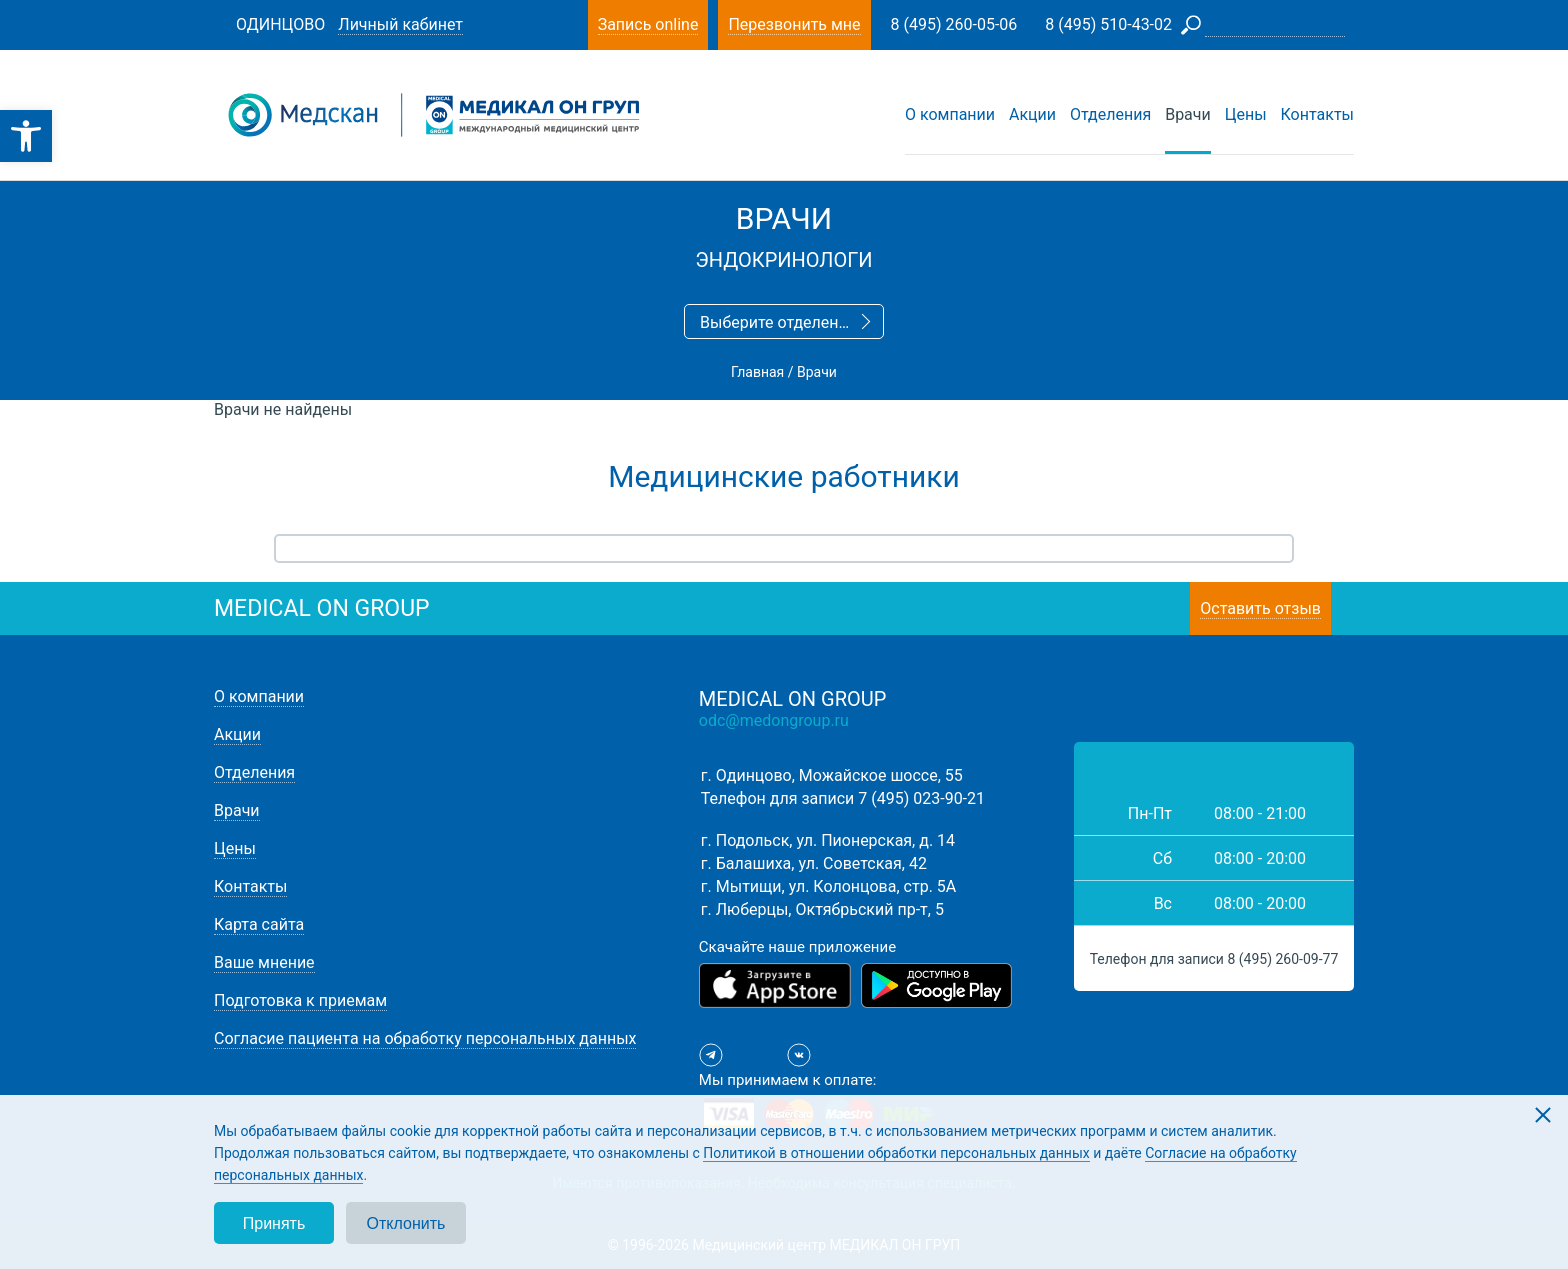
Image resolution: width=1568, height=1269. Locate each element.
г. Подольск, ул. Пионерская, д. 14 (828, 840)
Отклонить (406, 1223)
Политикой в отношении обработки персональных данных (896, 1153)
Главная (757, 372)
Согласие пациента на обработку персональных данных (425, 1038)
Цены (1246, 114)
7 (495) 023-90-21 (921, 798)
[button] (26, 136)
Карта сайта (259, 924)
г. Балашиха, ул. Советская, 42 (814, 863)
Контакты (1317, 114)
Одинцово (280, 24)
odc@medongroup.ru (774, 720)
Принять (274, 1223)
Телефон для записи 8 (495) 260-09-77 (1214, 959)
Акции (1032, 114)
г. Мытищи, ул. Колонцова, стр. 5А (828, 886)
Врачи (1188, 114)
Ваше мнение (264, 962)
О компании (950, 114)
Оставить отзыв (1260, 608)
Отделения (1110, 114)
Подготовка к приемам (300, 1000)
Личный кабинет (400, 24)
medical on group (322, 608)
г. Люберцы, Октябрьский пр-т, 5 (822, 909)
